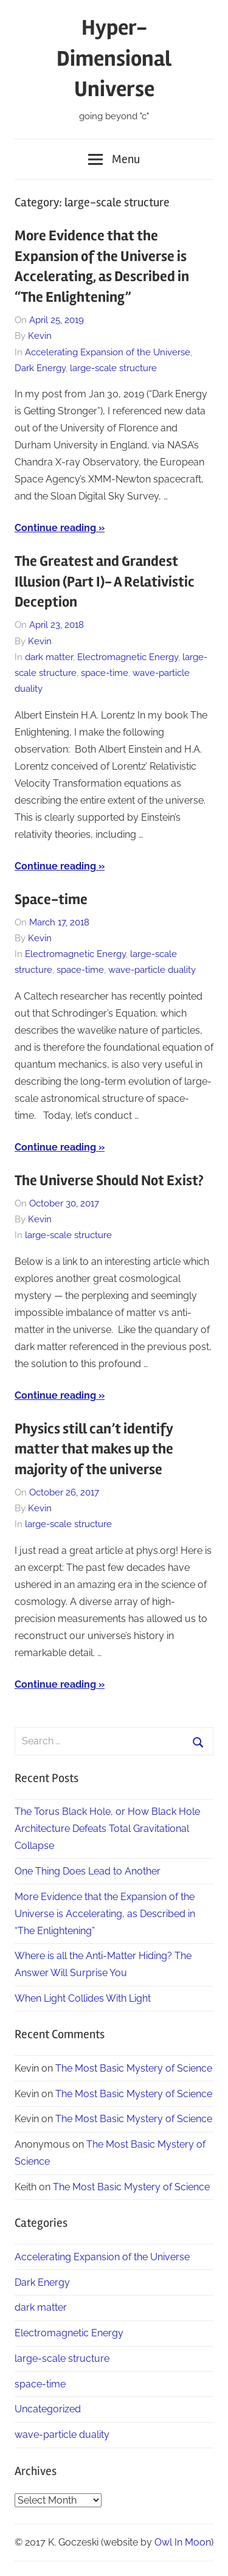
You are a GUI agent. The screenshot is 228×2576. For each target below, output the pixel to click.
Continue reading (55, 528)
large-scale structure (113, 368)
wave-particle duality (152, 969)
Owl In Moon (182, 2542)
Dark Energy (40, 368)
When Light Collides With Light (83, 1998)
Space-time (51, 899)
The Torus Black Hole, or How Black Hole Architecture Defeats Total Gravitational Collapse (107, 1828)
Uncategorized (48, 2409)
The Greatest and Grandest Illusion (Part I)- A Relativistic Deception (105, 581)
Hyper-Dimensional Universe (114, 59)
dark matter (49, 657)
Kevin (40, 335)
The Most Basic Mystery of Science (133, 2068)
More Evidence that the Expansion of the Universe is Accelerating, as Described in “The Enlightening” (105, 1914)
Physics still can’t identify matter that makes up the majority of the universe (94, 1449)
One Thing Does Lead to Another (88, 1871)
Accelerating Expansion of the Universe (107, 352)
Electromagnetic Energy (127, 657)
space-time (104, 672)
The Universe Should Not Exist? (109, 1180)
